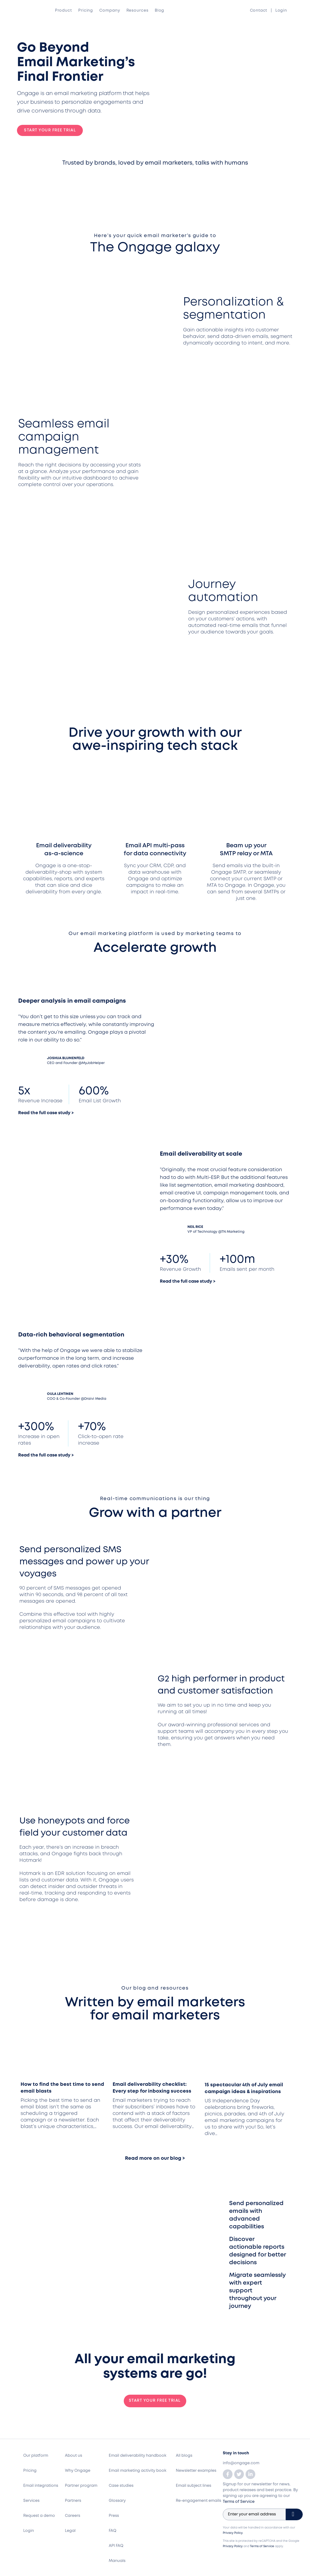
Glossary (117, 2504)
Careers (72, 2519)
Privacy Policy (233, 2549)
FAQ (112, 2534)
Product (63, 10)
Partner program (81, 2489)
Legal (70, 2534)
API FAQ (116, 2549)
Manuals (117, 2564)
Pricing (85, 10)
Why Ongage (77, 2474)
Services (31, 2504)
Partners (73, 2504)
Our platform (35, 2459)
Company (109, 10)
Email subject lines (193, 2489)
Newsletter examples (196, 2474)
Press (114, 2519)
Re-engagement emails (198, 2504)
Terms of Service (239, 2505)
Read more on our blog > (155, 2159)
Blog (159, 10)
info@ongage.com (241, 2466)
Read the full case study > (46, 1114)
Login (281, 10)
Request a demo (39, 2519)
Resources (137, 10)
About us (73, 2459)
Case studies (121, 2489)
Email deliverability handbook (137, 2459)
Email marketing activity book (137, 2474)
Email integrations (40, 2489)
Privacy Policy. (233, 2536)
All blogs (184, 2459)
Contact (260, 10)
